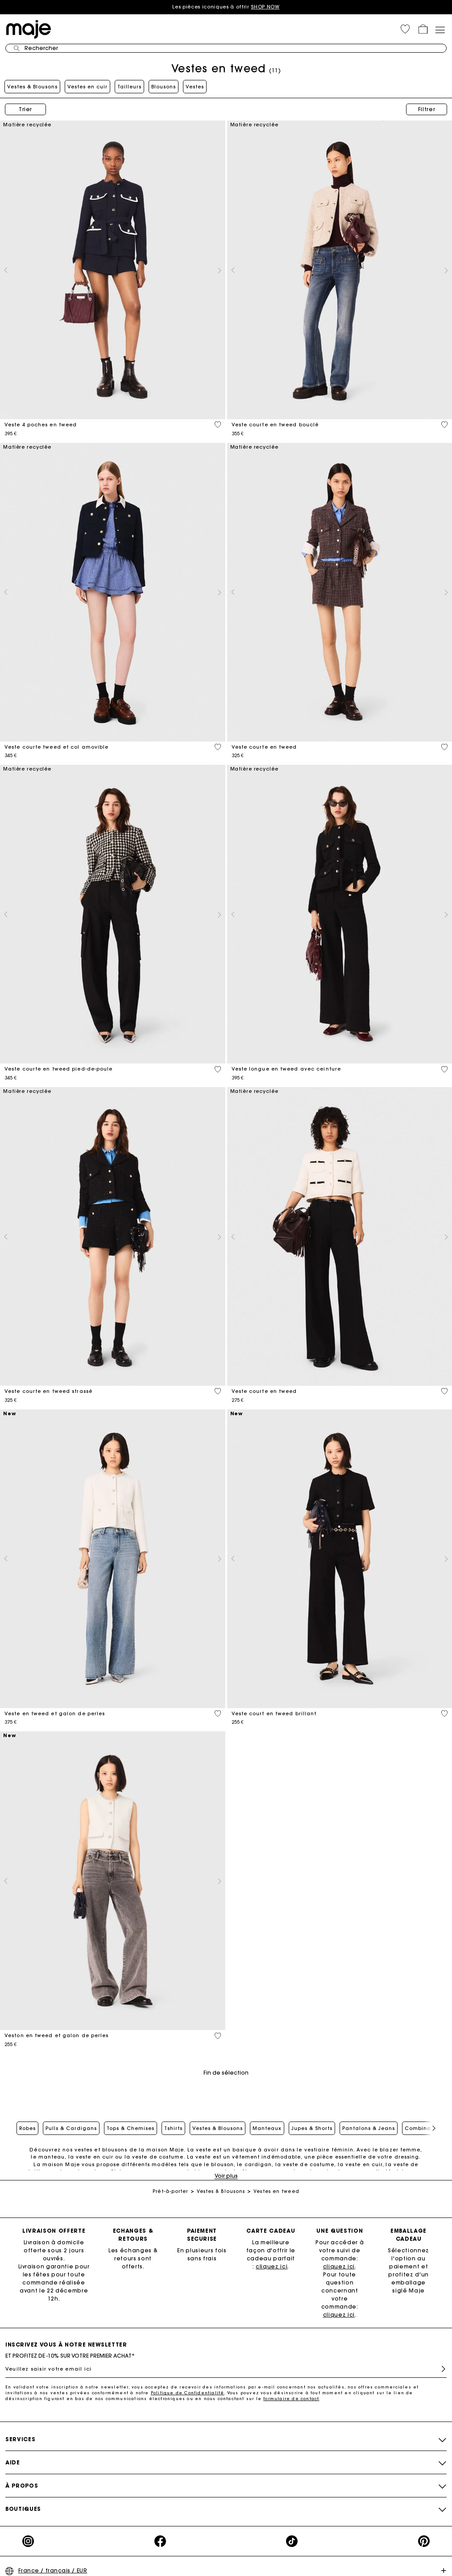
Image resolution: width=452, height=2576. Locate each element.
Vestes (195, 86)
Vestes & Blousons (32, 86)
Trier (25, 109)
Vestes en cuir (87, 86)
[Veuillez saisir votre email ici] (226, 2369)
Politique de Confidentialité (187, 2392)
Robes (27, 2128)
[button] (405, 29)
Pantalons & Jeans (368, 2128)
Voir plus (226, 2175)
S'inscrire (440, 2369)
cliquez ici (271, 2266)
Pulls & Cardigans (71, 2128)
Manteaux (267, 2128)
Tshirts (173, 2128)
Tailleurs (129, 86)
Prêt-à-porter (170, 2191)
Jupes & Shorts (311, 2128)
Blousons (163, 86)
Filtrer (426, 109)
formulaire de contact (291, 2398)
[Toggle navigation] (440, 29)
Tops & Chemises (130, 2128)
